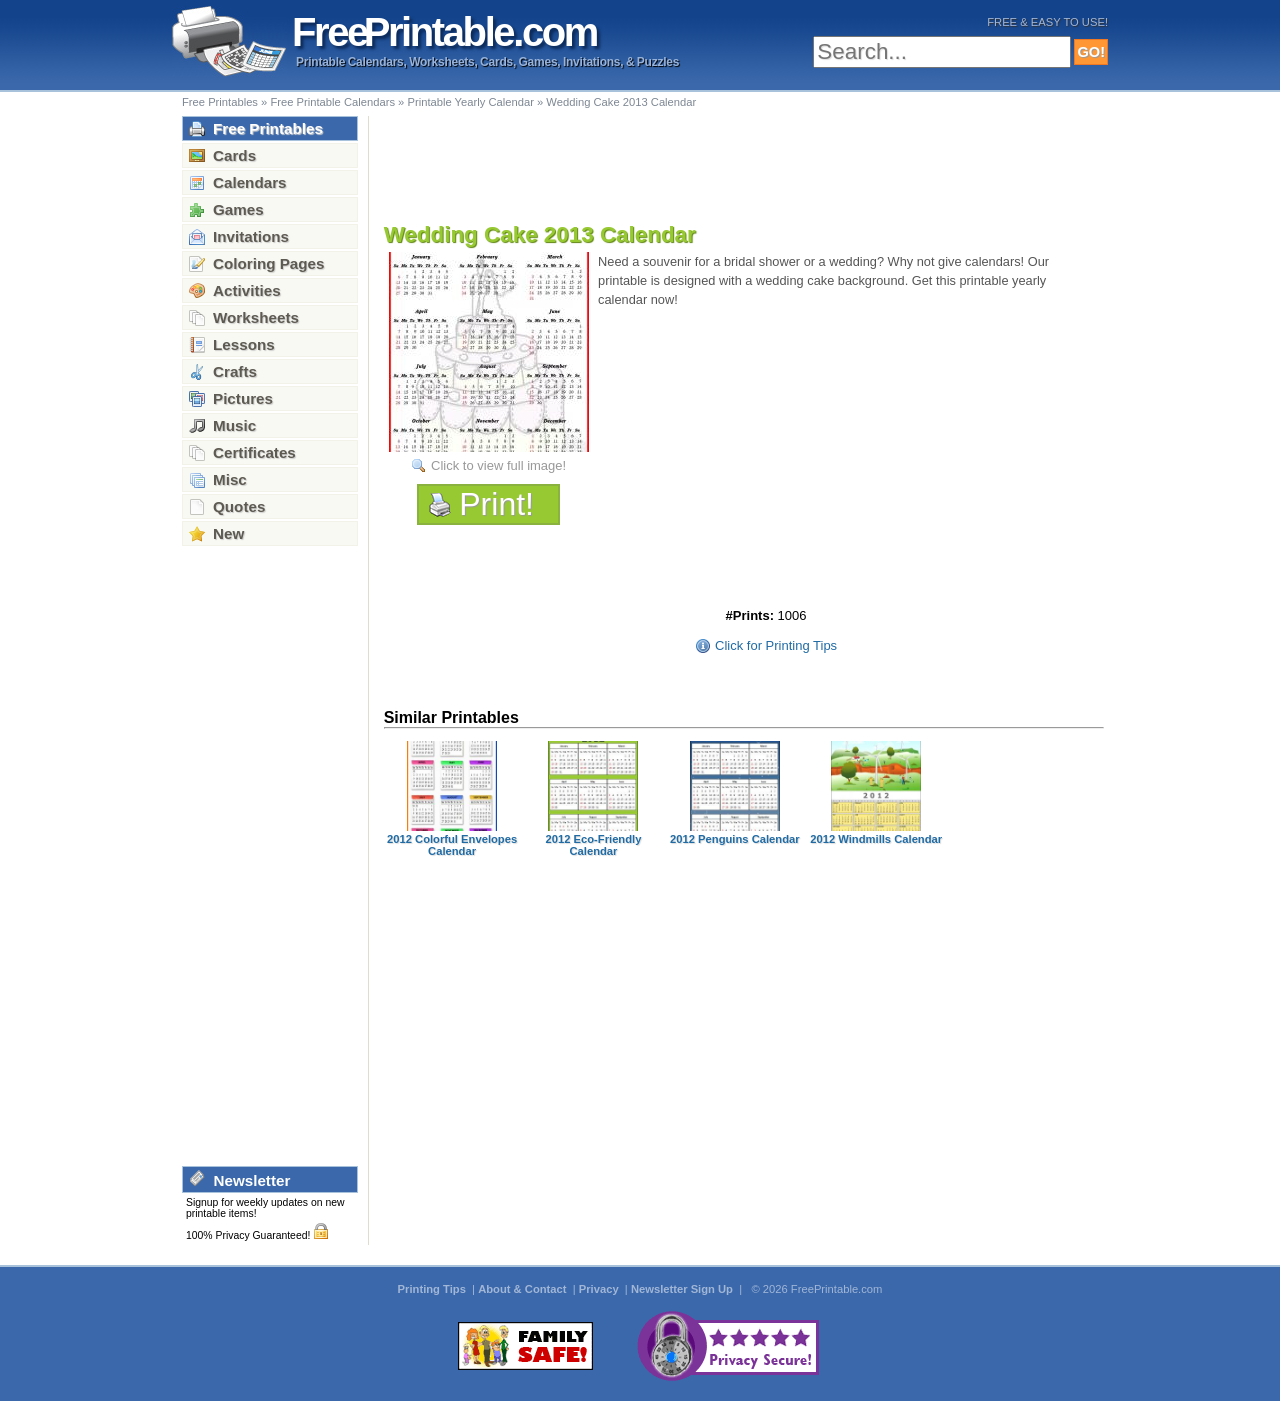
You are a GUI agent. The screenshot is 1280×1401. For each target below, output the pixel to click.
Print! (496, 504)
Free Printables (220, 102)
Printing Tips (433, 1289)
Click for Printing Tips (776, 645)
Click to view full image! (498, 465)
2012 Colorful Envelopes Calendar (452, 845)
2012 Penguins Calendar (735, 839)
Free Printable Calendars (332, 102)
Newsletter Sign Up (683, 1289)
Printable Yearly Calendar (470, 102)
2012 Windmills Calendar (876, 839)
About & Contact (523, 1289)
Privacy (600, 1289)
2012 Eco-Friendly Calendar (594, 845)
